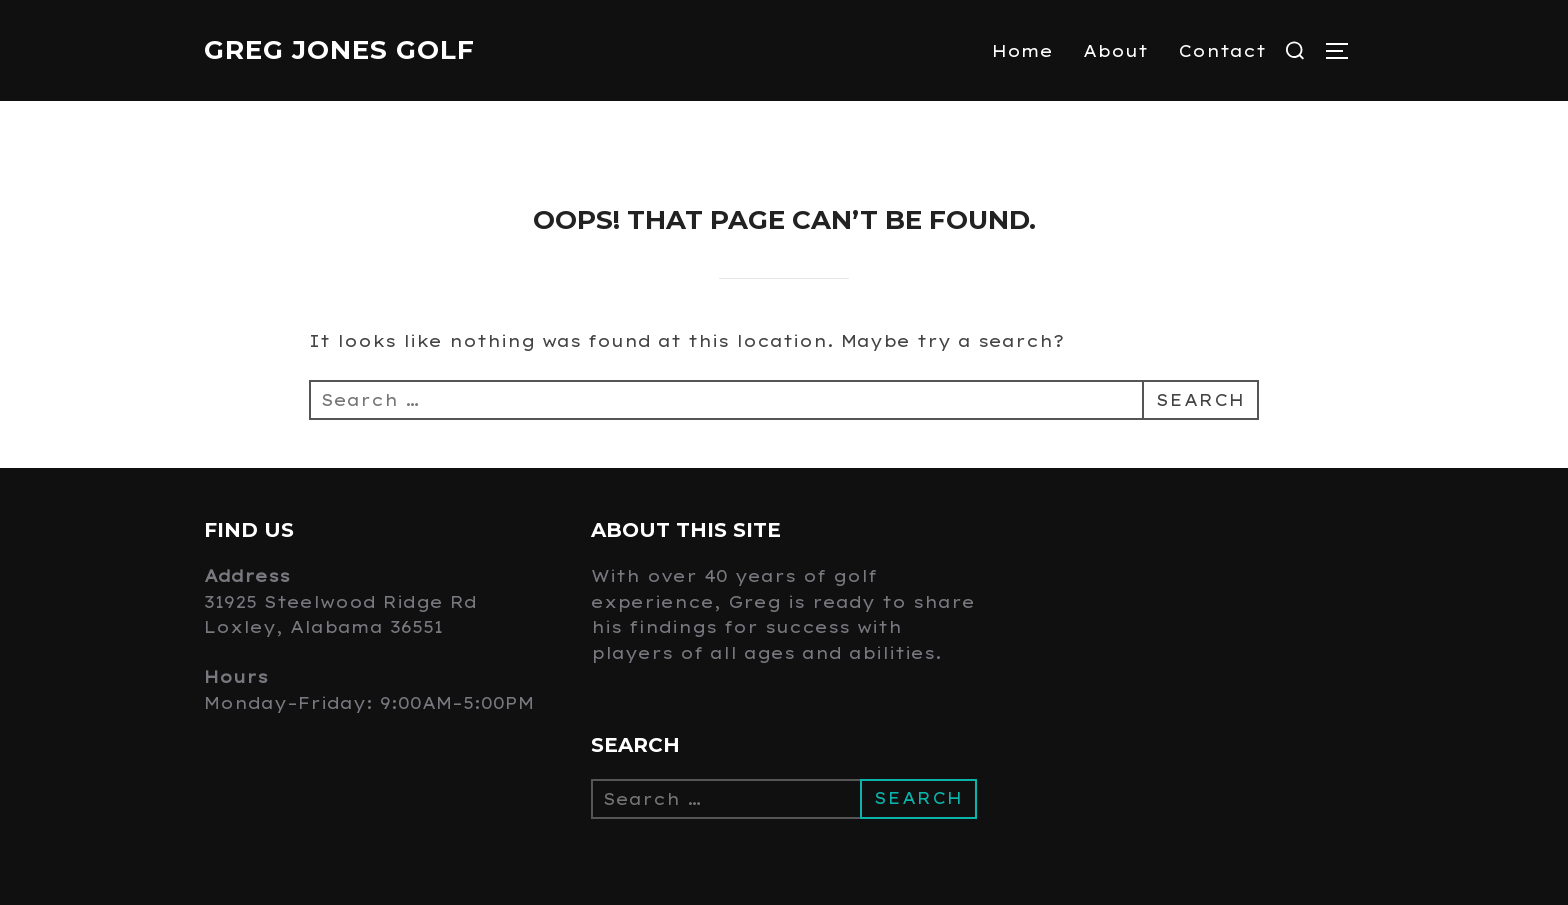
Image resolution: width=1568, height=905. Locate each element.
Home (1022, 51)
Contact (1222, 51)
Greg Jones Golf (339, 50)
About (1115, 51)
